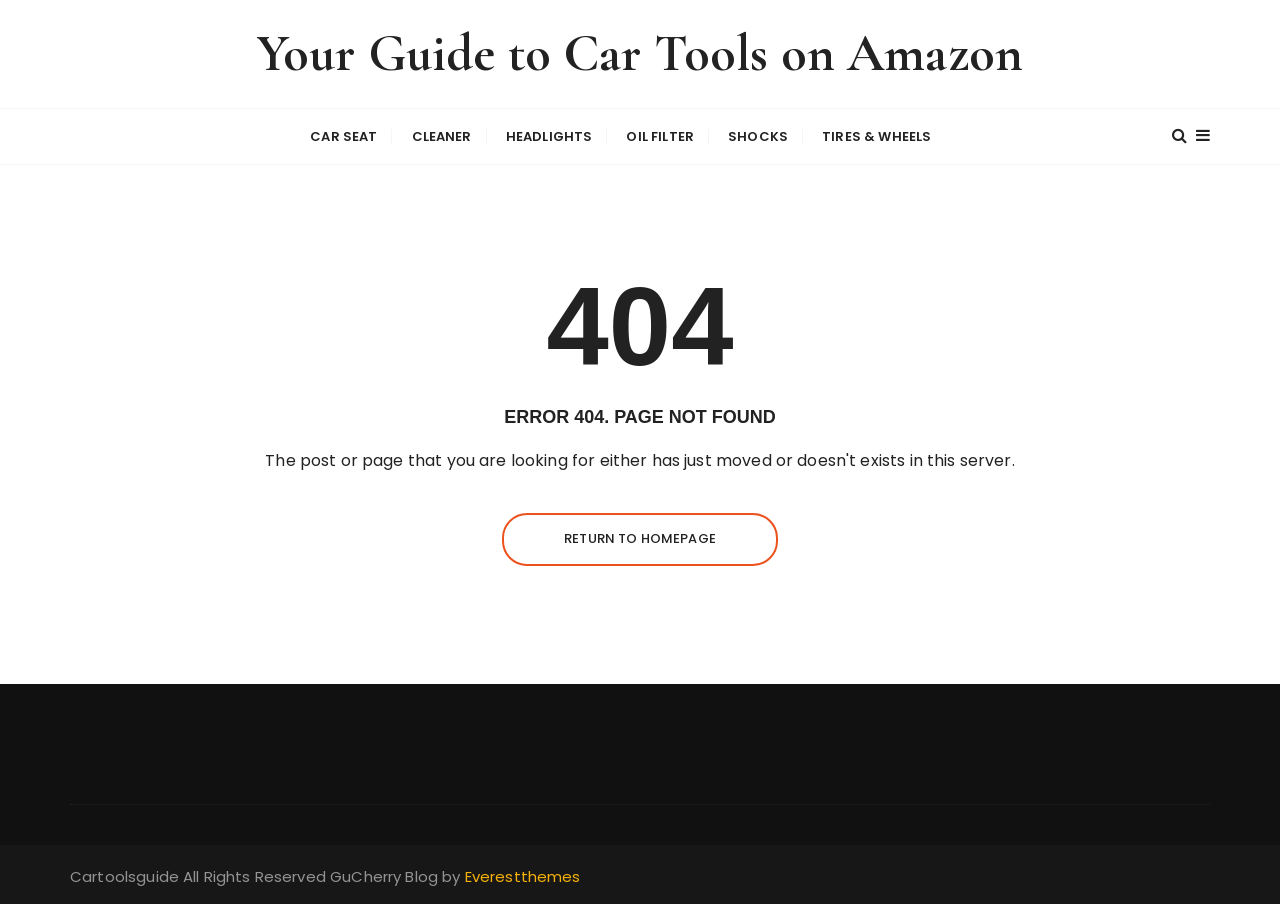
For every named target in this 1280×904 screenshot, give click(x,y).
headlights (549, 136)
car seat (343, 136)
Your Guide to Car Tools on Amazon (640, 53)
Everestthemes (523, 876)
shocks (758, 136)
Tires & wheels (876, 136)
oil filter (660, 136)
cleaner (442, 136)
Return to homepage (640, 538)
